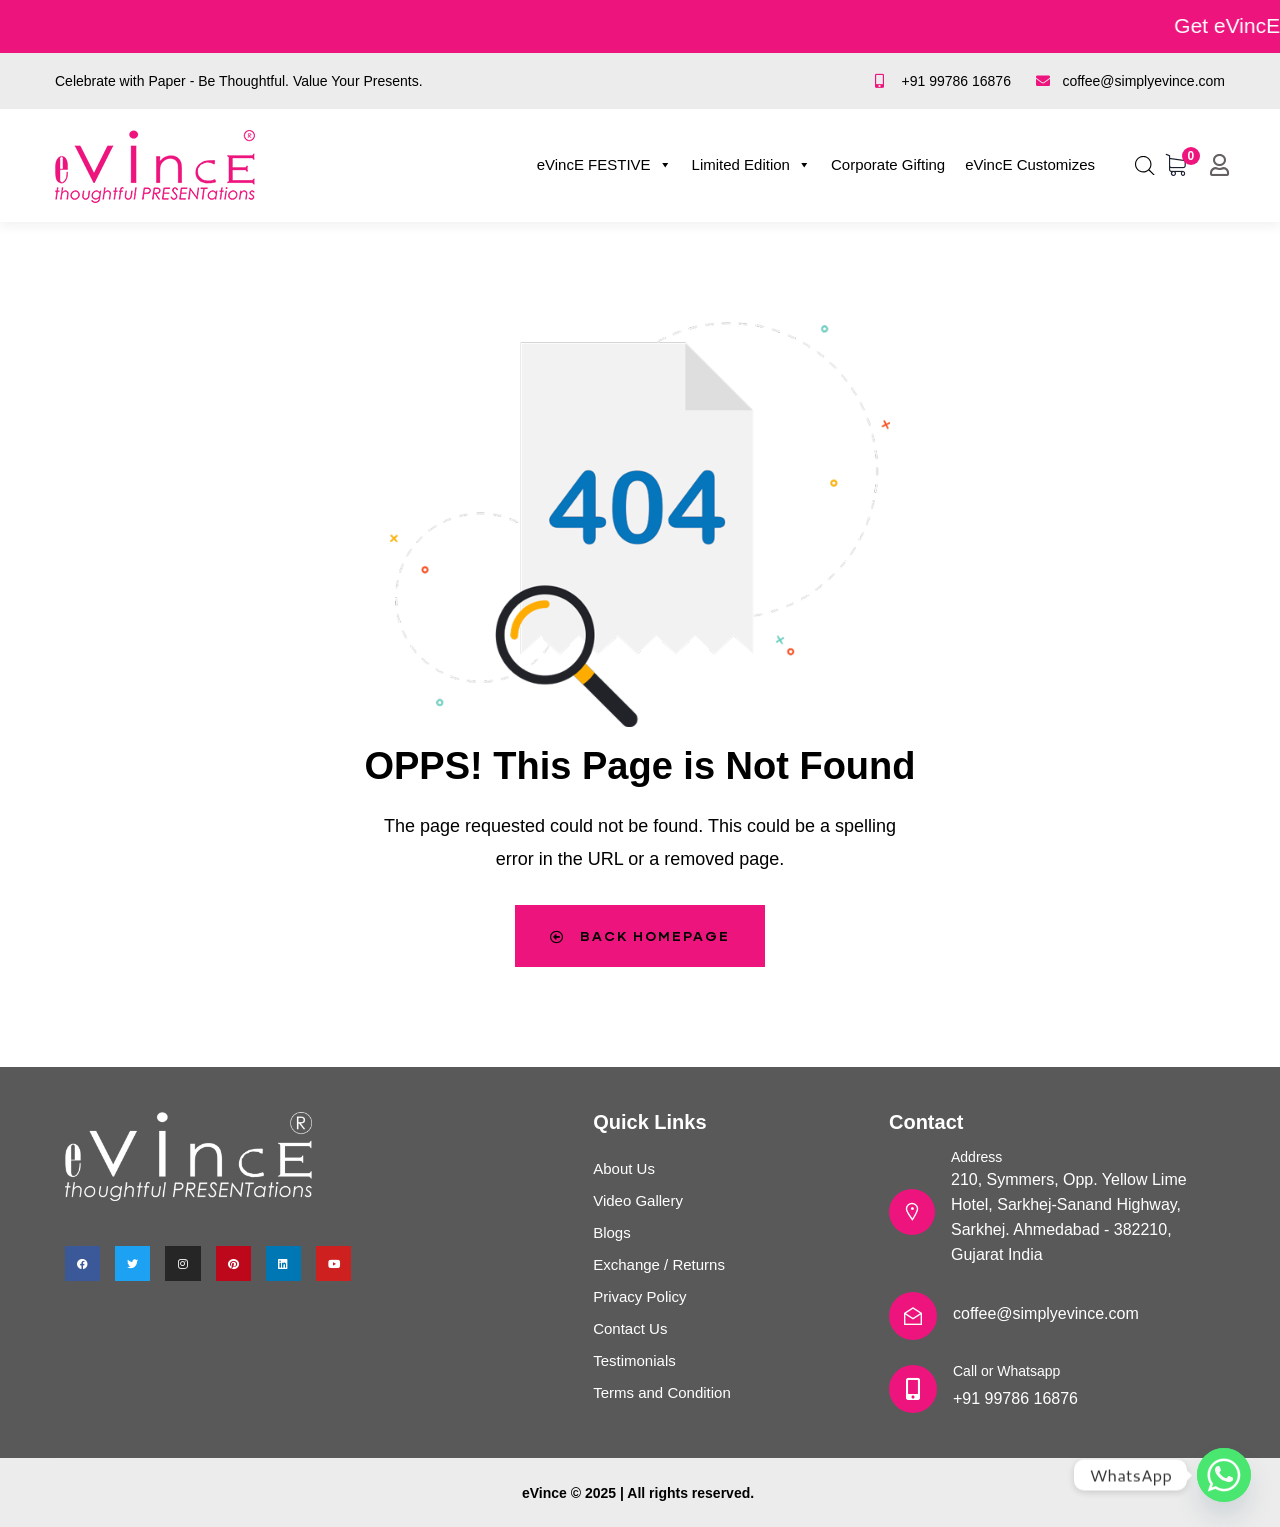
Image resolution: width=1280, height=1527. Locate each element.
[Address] (912, 1212)
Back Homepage (640, 935)
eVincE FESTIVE (604, 165)
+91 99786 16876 (1015, 1398)
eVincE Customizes (1030, 164)
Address (976, 1157)
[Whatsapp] (1224, 1475)
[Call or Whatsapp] (913, 1389)
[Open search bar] (1145, 162)
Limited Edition (751, 165)
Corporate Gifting (888, 164)
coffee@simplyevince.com (1046, 1313)
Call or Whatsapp (1006, 1371)
